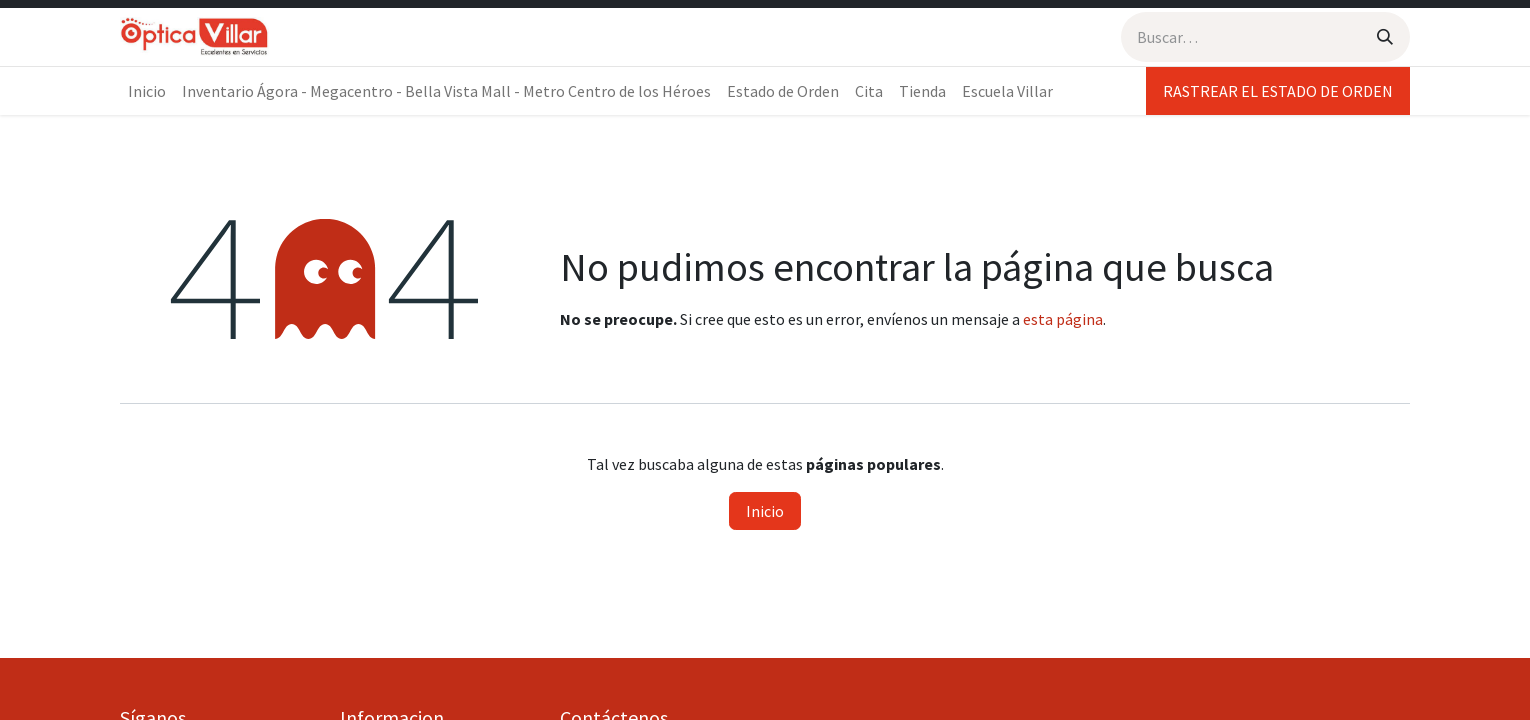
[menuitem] (147, 91)
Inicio (765, 511)
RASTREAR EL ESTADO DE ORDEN (1278, 91)
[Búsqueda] (1385, 37)
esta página (1063, 319)
